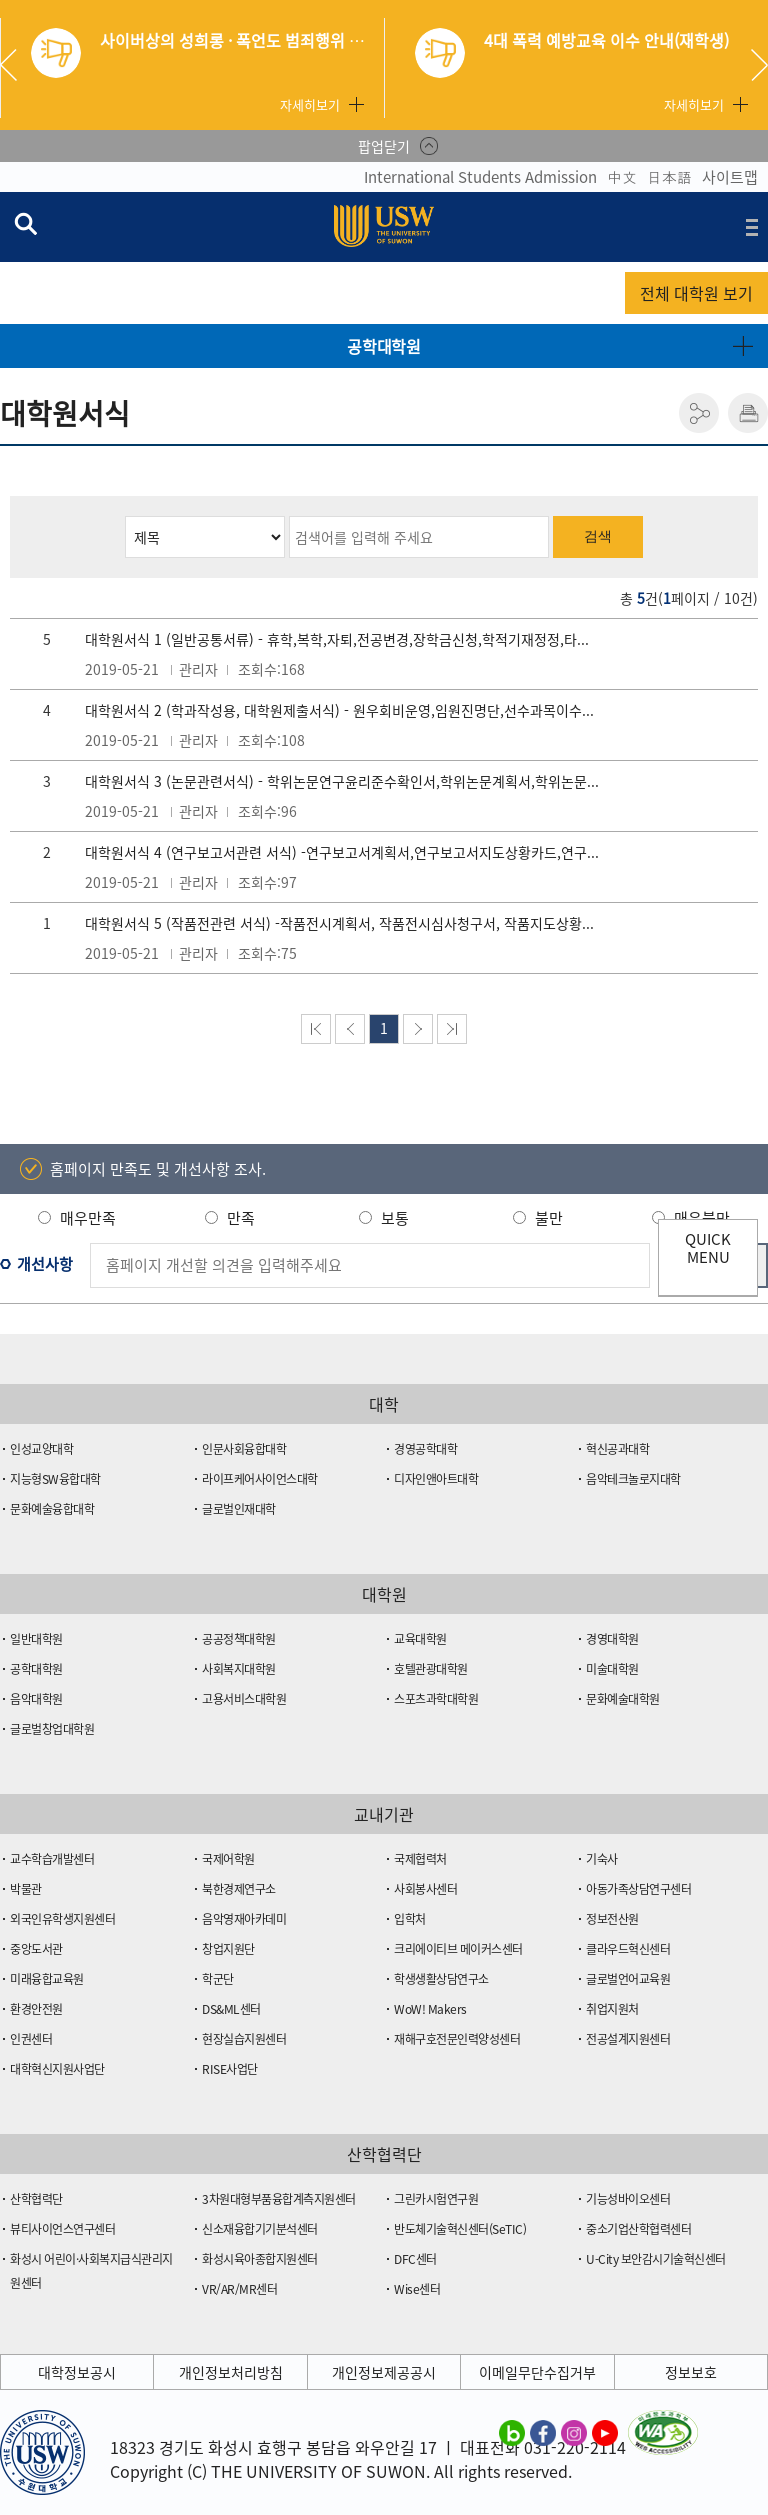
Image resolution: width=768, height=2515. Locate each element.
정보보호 (691, 2372)
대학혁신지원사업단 (57, 2069)
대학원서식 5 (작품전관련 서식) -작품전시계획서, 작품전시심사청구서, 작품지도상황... (339, 923)
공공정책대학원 (239, 1639)
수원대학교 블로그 (512, 2432)
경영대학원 (612, 1639)
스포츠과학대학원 (436, 1699)
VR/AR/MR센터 (239, 2289)
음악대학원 (36, 1699)
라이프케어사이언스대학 (260, 1479)
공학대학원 (384, 346)
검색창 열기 (25, 223)
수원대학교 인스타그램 (574, 2432)
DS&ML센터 (231, 2009)
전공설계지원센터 (628, 2039)
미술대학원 (612, 1669)
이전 (350, 1029)
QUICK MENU (708, 1248)
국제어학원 (228, 1859)
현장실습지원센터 (244, 2039)
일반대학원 (36, 1639)
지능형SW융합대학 (55, 1479)
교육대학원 (420, 1639)
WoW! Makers (430, 2009)
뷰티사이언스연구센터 (62, 2229)
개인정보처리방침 (231, 2372)
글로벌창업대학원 (52, 1729)
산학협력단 (36, 2199)
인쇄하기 (748, 413)
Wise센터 (417, 2289)
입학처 (410, 1919)
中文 (622, 177)
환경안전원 (36, 2009)
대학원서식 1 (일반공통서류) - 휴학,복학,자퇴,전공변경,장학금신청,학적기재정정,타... (337, 639)
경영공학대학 (425, 1449)
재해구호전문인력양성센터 (457, 2039)
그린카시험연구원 (436, 2199)
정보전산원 (612, 1919)
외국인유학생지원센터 (62, 1919)
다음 (418, 1029)
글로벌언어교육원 (628, 1979)
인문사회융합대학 (244, 1449)
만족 (241, 1218)
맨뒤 (452, 1029)
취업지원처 (612, 2009)
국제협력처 (420, 1859)
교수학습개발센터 (52, 1859)
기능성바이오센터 (628, 2199)
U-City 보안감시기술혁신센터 (656, 2259)
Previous (16, 65)
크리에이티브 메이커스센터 (458, 1949)
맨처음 (316, 1029)
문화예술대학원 (623, 1699)
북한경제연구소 (239, 1889)
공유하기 (699, 413)
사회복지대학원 (239, 1669)
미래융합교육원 (47, 1979)
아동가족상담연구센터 (638, 1889)
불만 (549, 1218)
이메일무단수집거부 (537, 2372)
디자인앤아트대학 (436, 1479)
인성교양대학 (41, 1449)
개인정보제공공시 (384, 2372)
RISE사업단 (230, 2069)
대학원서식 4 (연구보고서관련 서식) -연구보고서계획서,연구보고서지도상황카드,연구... (342, 852)
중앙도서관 (36, 1949)
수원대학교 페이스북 (543, 2432)
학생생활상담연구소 (441, 1979)
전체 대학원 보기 (696, 293)
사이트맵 (730, 177)
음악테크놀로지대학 (633, 1479)
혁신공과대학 (617, 1449)
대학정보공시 (77, 2372)
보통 (395, 1218)
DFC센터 (415, 2259)
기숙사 (602, 1859)
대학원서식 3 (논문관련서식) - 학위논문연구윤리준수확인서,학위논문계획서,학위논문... (342, 781)
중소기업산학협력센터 (638, 2229)
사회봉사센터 (425, 1889)
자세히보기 (310, 104)
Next (759, 65)
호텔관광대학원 (431, 1669)
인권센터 (31, 2039)
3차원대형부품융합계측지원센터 (279, 2199)
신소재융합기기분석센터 (260, 2229)
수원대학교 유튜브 (605, 2432)
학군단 (218, 1979)
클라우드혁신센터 (628, 1949)
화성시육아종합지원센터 (260, 2259)
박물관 (26, 1889)
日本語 (669, 177)
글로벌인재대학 (239, 1509)
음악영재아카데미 (244, 1919)
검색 (598, 536)
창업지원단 (228, 1949)
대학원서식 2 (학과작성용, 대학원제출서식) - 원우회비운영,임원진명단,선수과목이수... (339, 710)
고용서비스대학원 (244, 1699)
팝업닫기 (384, 146)
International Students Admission (480, 177)
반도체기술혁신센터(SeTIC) (460, 2229)
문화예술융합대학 (52, 1509)
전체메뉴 (752, 227)
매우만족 (88, 1218)
